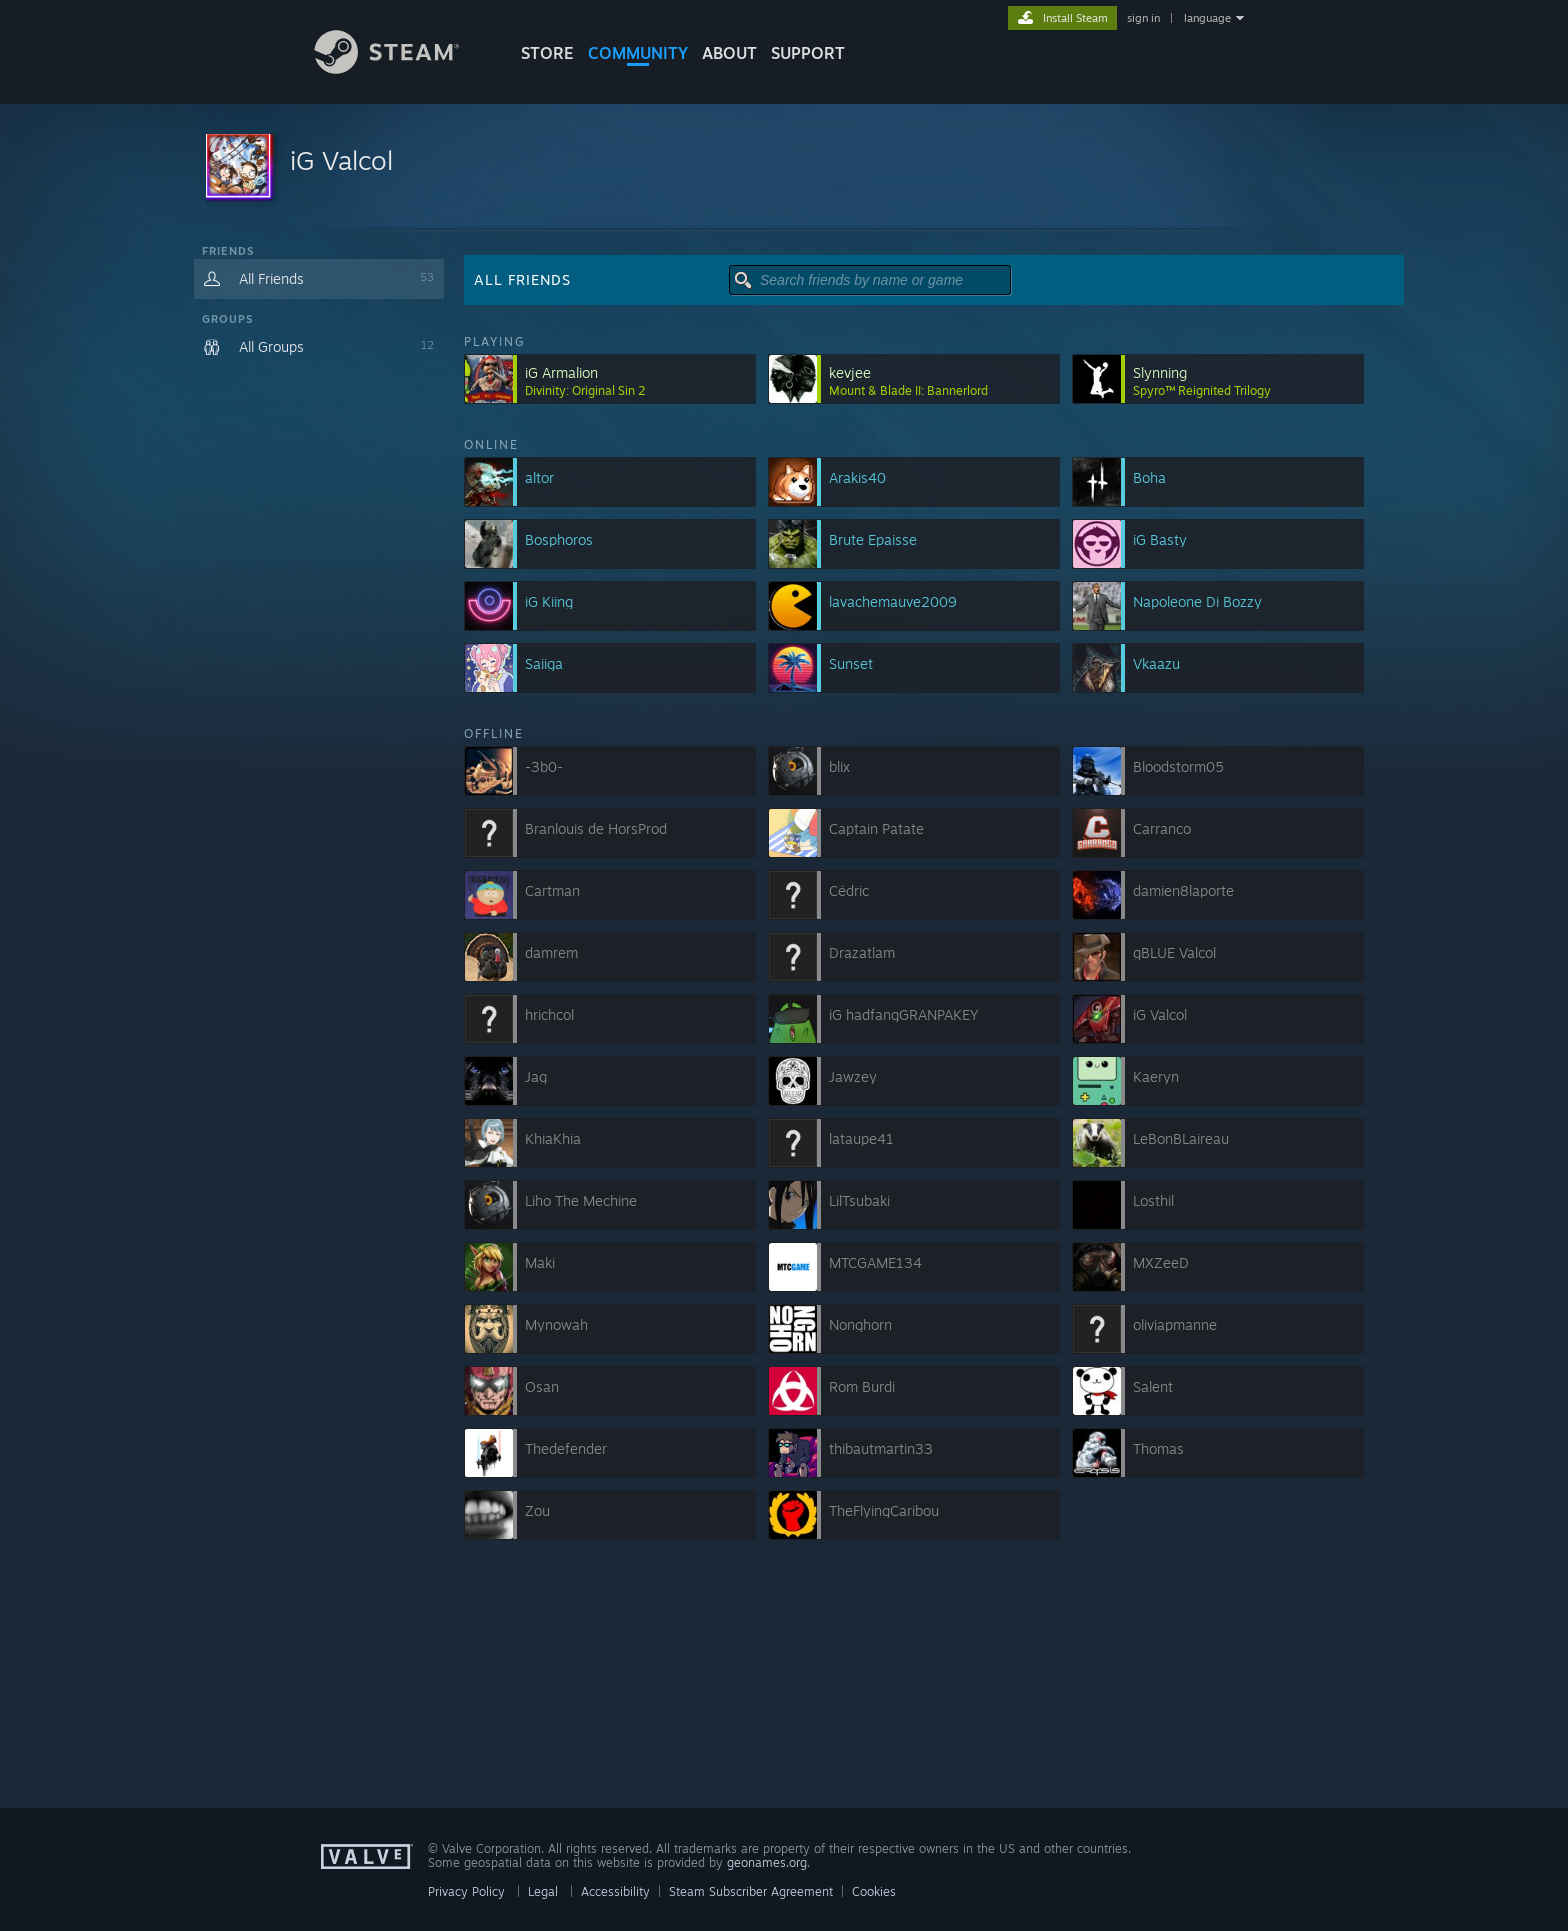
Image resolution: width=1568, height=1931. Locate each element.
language (1207, 18)
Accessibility (615, 1891)
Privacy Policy (466, 1891)
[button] (784, 167)
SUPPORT (808, 53)
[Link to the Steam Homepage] (402, 68)
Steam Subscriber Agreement (751, 1891)
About (729, 53)
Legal (543, 1891)
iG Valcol (341, 160)
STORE (547, 53)
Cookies (874, 1891)
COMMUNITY (638, 53)
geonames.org (767, 1862)
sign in (1143, 18)
